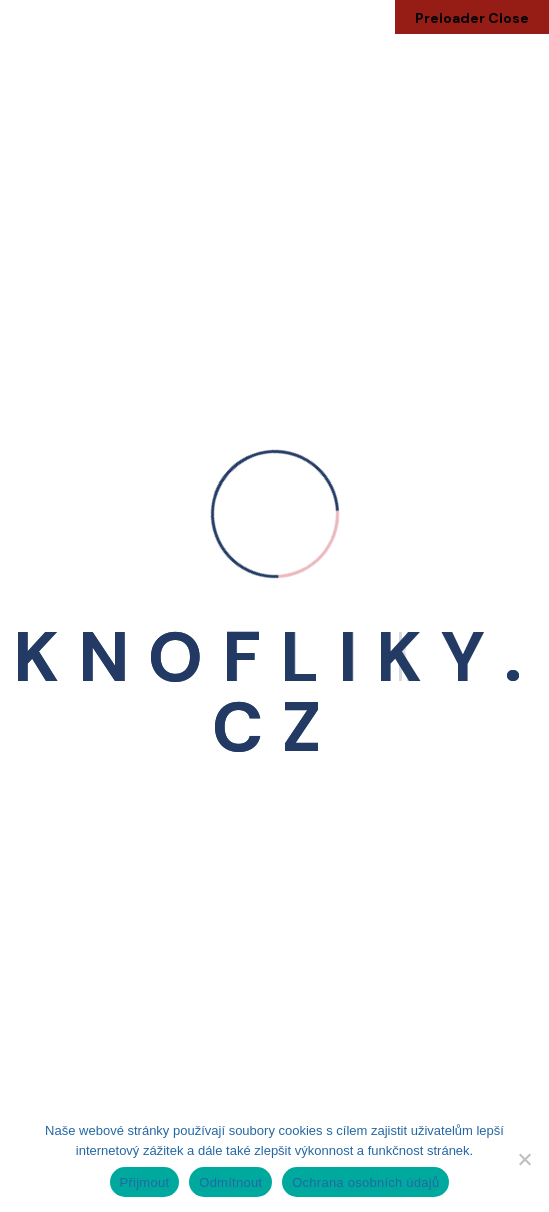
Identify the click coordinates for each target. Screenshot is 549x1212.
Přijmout (145, 1182)
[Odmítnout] (524, 1159)
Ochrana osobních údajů (365, 1182)
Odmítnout (230, 1182)
